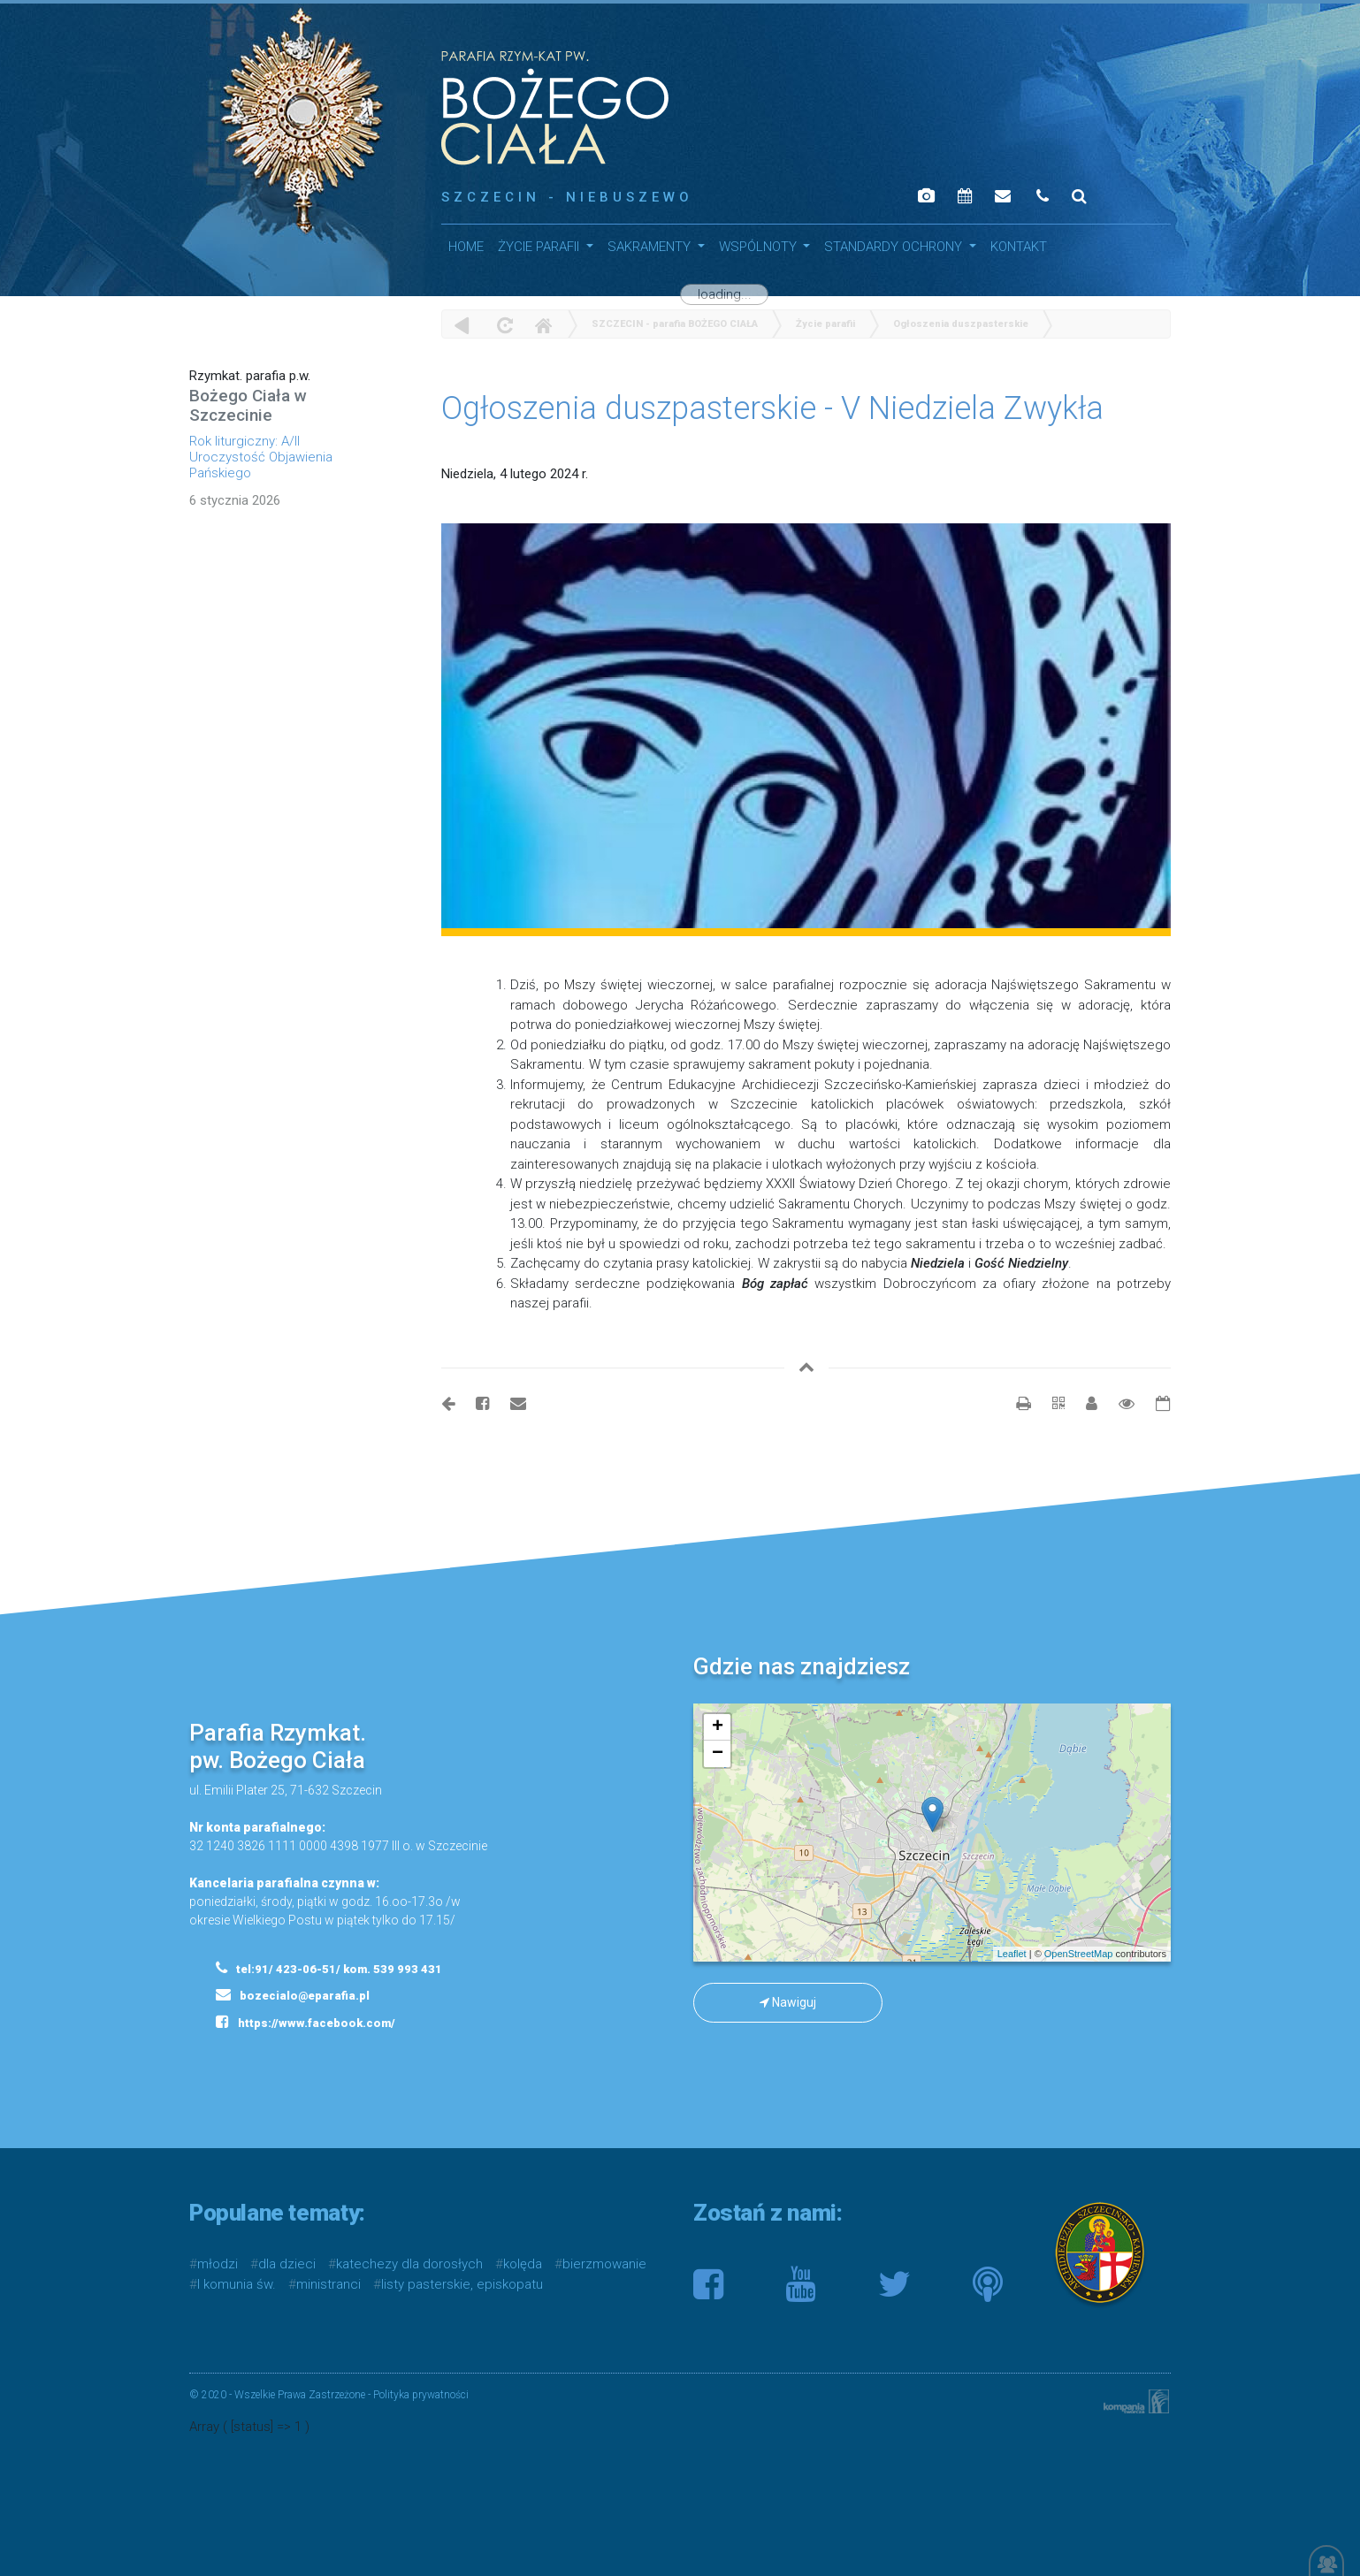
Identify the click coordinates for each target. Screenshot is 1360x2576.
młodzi (217, 2264)
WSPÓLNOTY (759, 247)
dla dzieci (287, 2264)
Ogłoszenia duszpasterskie (960, 324)
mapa (929, 1832)
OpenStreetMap (1078, 1953)
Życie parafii (540, 247)
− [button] (717, 1754)
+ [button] (717, 1727)
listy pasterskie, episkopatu (462, 2284)
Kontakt (1018, 247)
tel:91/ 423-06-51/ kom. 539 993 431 (329, 1968)
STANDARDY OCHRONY (895, 247)
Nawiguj (788, 2002)
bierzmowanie (604, 2264)
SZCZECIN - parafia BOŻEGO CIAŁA (675, 324)
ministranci (328, 2284)
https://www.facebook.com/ (305, 2022)
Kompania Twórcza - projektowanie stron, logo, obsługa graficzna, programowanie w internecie (1133, 2401)
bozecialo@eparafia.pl (293, 1994)
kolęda (522, 2264)
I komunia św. (236, 2284)
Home (543, 324)
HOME (466, 247)
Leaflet (1012, 1953)
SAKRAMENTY (650, 247)
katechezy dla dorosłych (409, 2264)
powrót (462, 324)
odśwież (503, 324)
